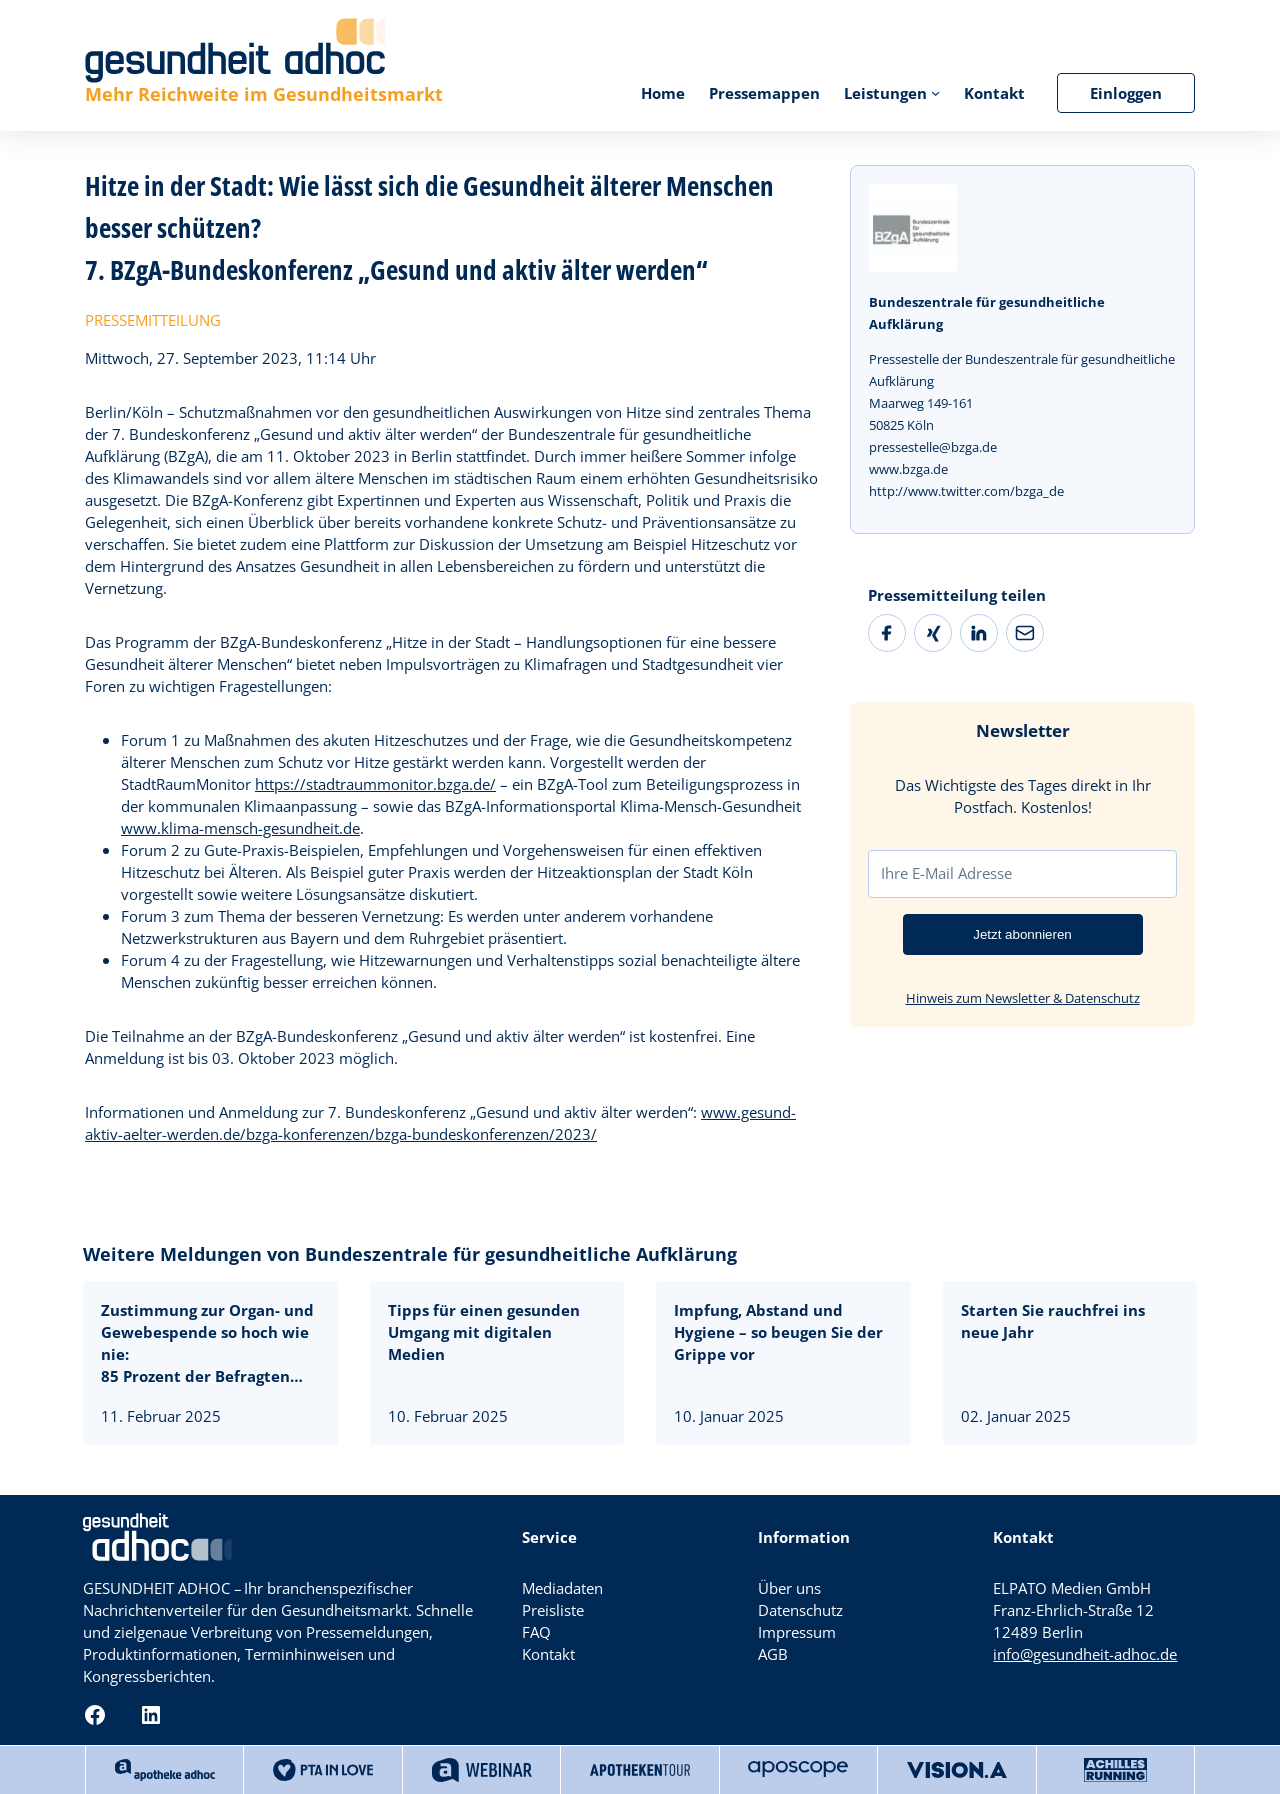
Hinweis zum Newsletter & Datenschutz (1023, 998)
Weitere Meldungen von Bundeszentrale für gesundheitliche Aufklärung (410, 1254)
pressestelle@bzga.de (933, 447)
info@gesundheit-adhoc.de (1085, 1654)
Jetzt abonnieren (1022, 934)
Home (663, 93)
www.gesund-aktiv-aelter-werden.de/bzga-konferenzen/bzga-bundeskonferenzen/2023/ (440, 1123)
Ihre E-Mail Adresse (946, 873)
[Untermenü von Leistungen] (935, 92)
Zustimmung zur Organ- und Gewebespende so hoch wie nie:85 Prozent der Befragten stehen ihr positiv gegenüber (210, 1343)
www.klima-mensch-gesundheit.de (240, 828)
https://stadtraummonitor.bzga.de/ (375, 784)
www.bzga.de (908, 469)
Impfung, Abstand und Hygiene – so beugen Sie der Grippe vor (778, 1332)
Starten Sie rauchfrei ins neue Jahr (1053, 1321)
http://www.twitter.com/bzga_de (966, 491)
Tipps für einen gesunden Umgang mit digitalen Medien (484, 1332)
